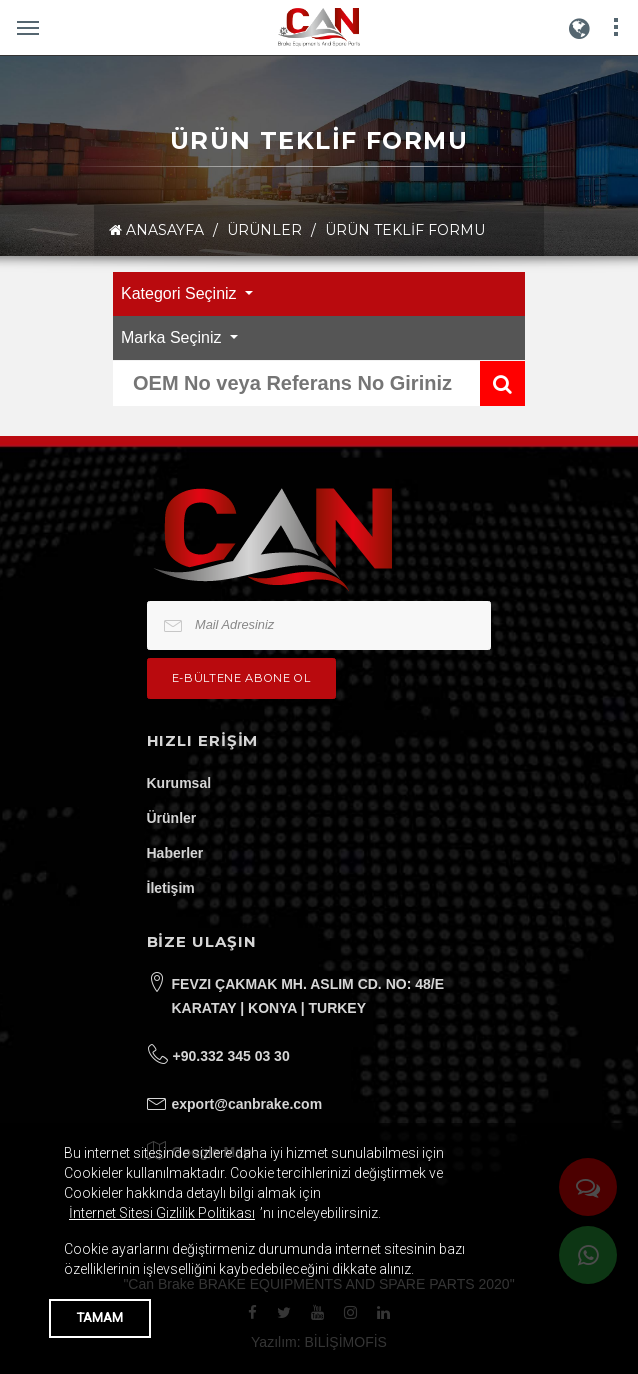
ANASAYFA (156, 230)
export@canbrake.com (247, 1104)
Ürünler (172, 818)
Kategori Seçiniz (181, 293)
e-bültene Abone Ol (241, 678)
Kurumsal (179, 783)
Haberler (175, 853)
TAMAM (100, 1317)
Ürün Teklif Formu (405, 230)
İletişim (171, 888)
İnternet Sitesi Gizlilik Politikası (162, 1213)
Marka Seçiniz (173, 337)
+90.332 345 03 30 (231, 1056)
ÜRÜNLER (264, 230)
